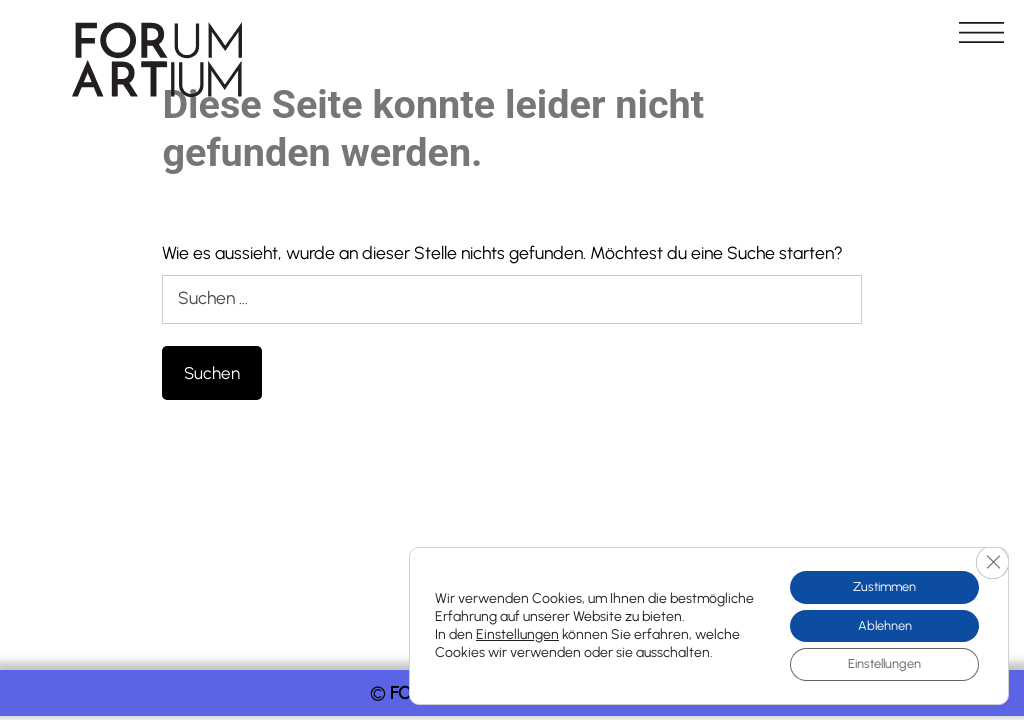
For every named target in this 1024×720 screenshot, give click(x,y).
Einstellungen (517, 629)
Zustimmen (875, 578)
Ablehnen (875, 620)
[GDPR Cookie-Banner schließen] (991, 554)
